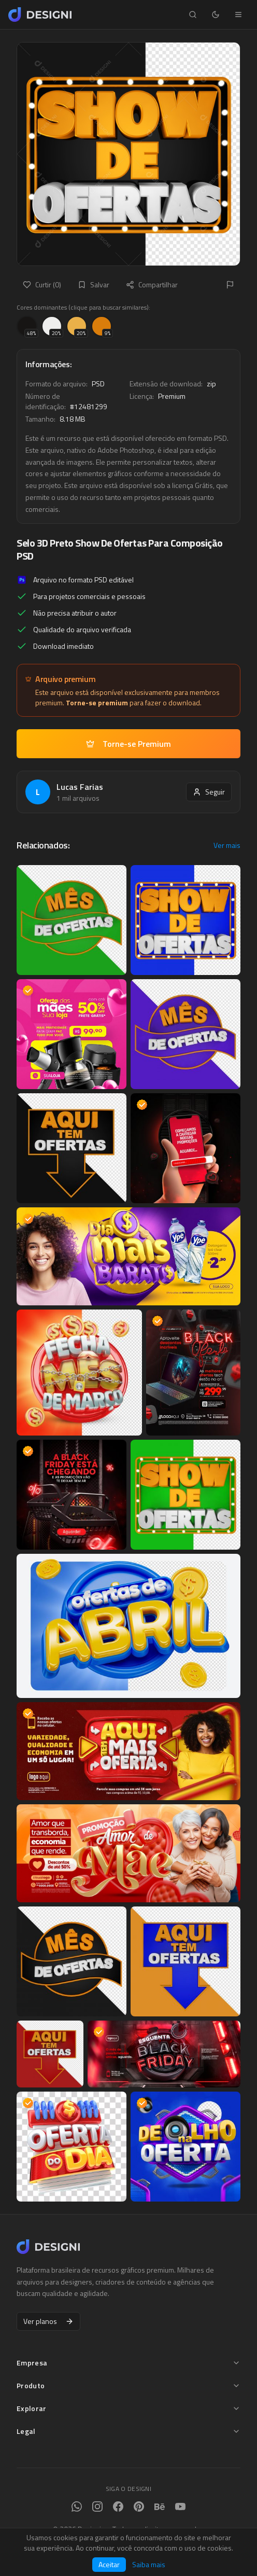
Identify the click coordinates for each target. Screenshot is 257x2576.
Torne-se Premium (128, 743)
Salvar (93, 284)
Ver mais (226, 845)
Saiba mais (148, 2564)
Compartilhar (152, 284)
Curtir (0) (42, 284)
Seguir (209, 791)
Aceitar (109, 2564)
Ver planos (48, 2321)
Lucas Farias (79, 787)
